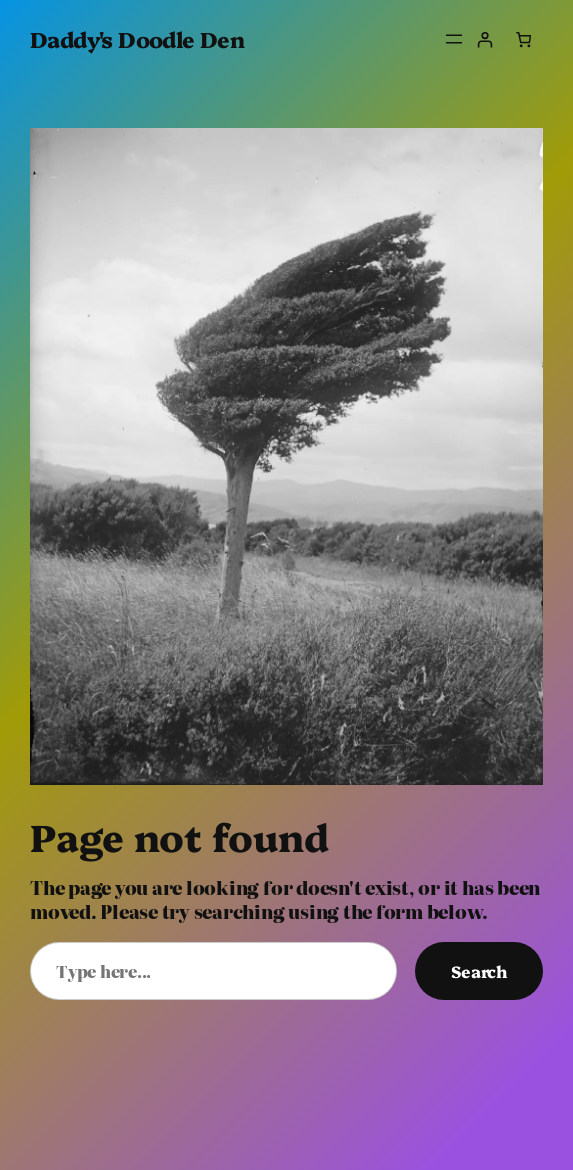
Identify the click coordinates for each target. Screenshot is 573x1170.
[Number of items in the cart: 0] (523, 39)
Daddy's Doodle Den (137, 38)
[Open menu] (454, 39)
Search (479, 970)
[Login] (485, 39)
